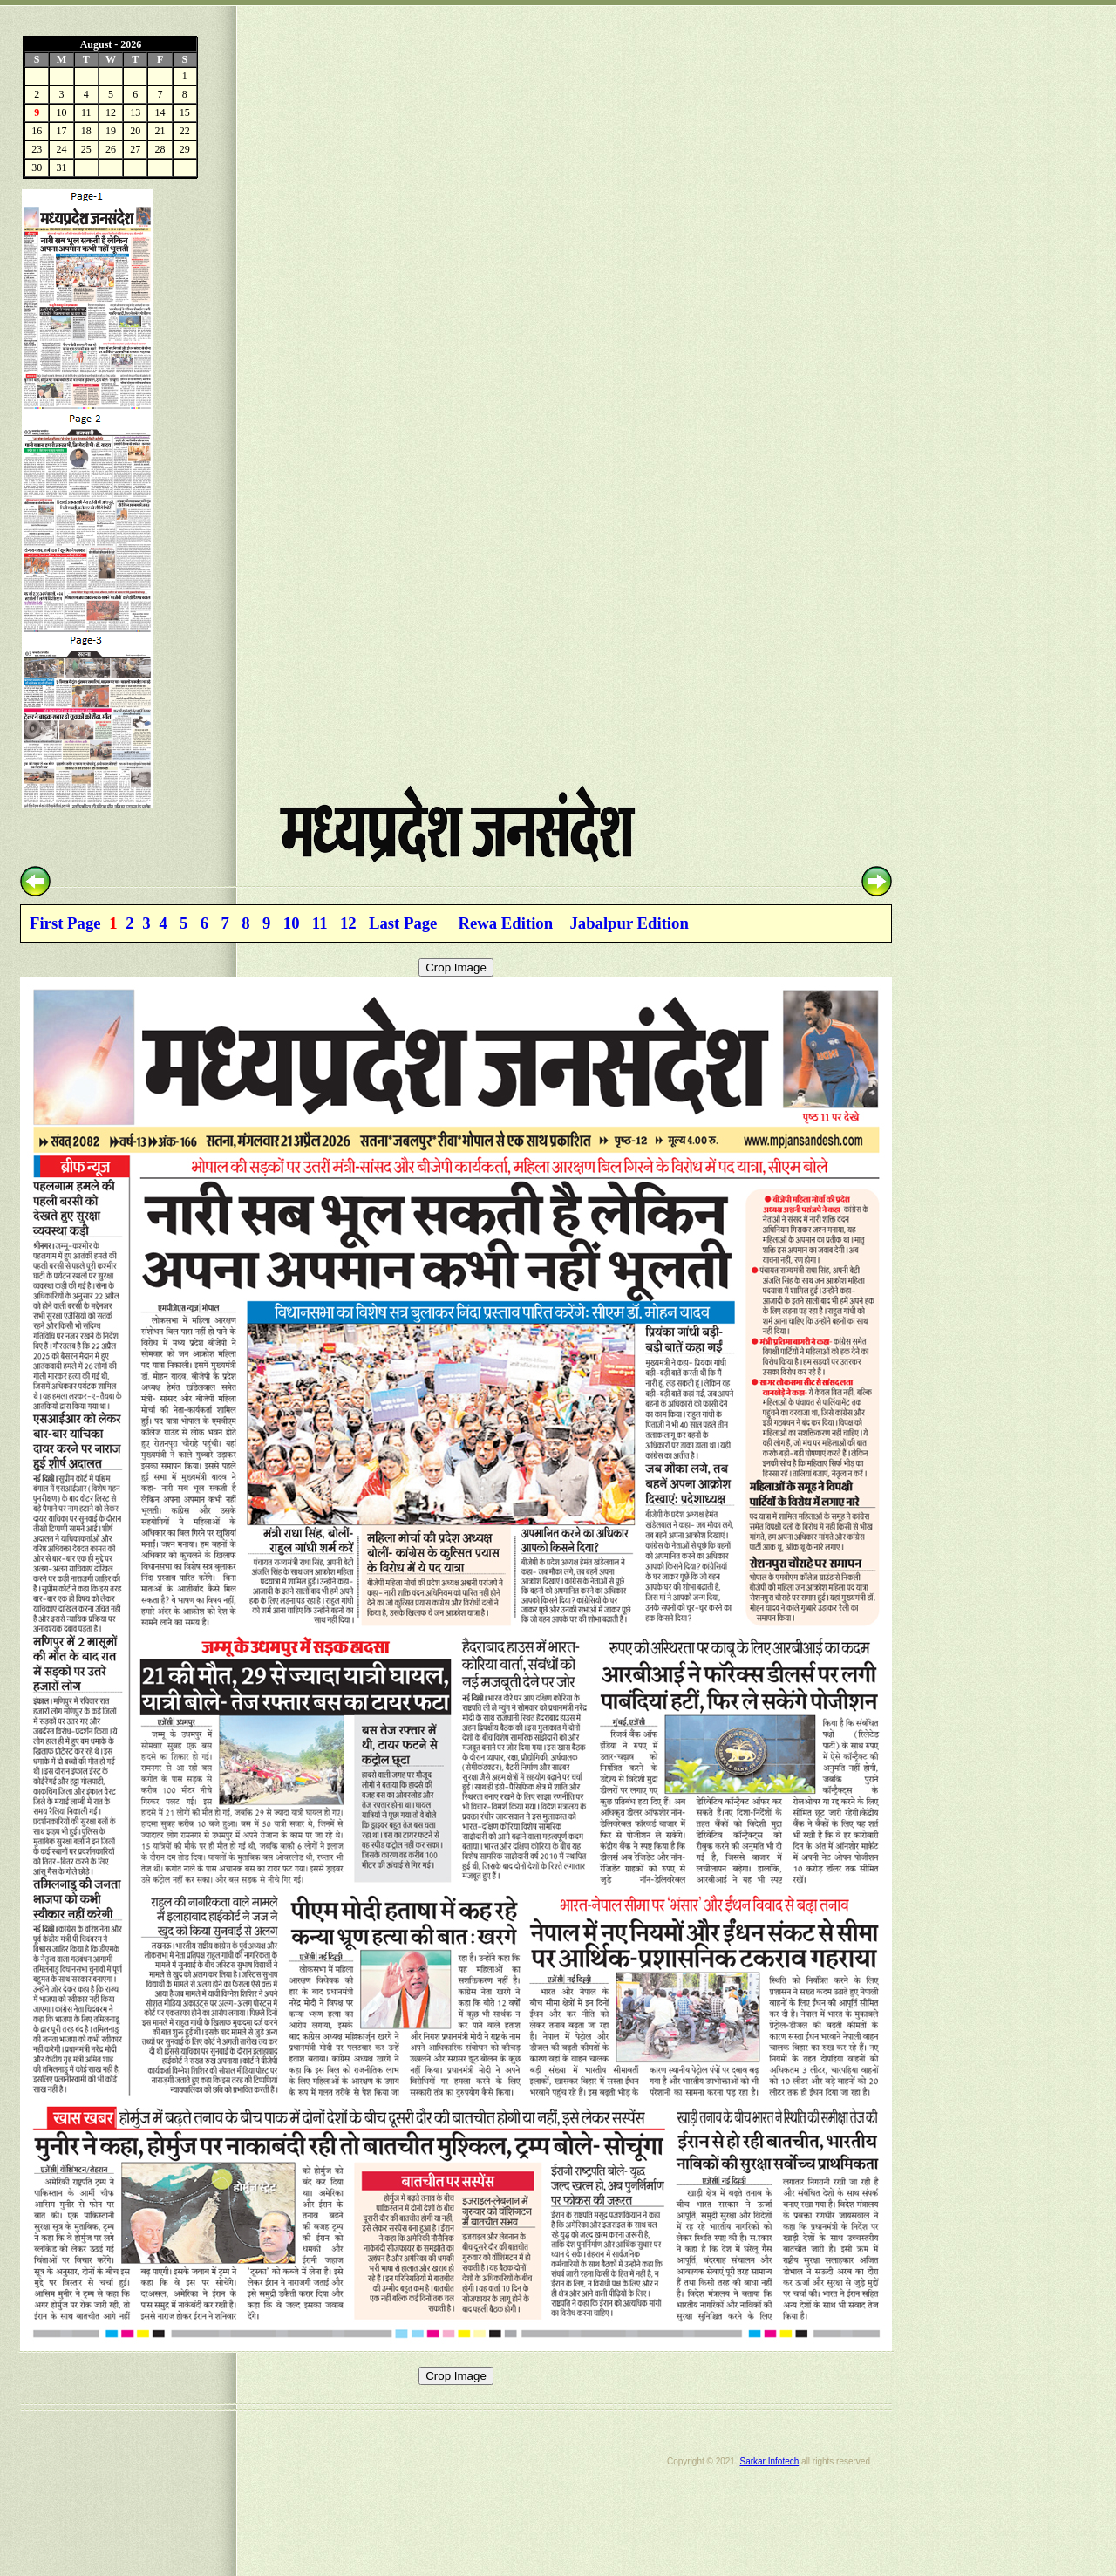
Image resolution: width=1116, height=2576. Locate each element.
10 (291, 923)
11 (320, 923)
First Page (65, 923)
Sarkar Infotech (769, 2461)
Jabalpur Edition (628, 923)
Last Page (403, 923)
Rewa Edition (506, 923)
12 (348, 923)
